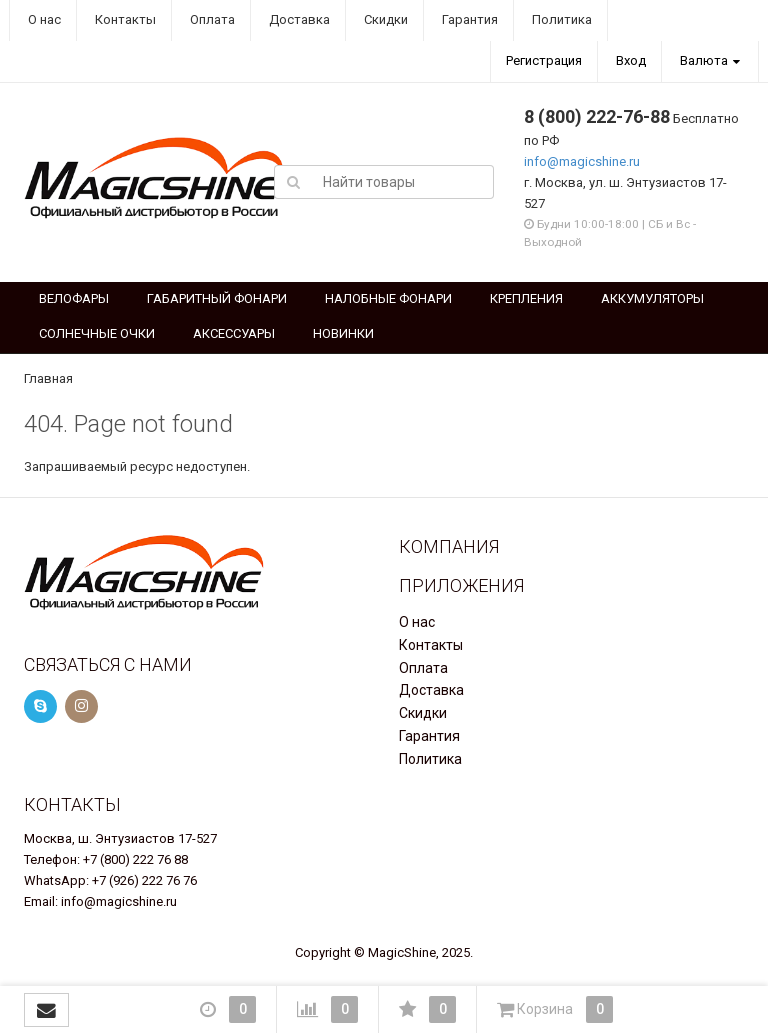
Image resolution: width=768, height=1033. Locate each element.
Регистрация (544, 60)
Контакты (124, 19)
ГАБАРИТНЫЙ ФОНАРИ (217, 298)
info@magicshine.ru (582, 161)
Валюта (704, 60)
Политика (560, 19)
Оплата (211, 19)
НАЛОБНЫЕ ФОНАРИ (388, 298)
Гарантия (468, 19)
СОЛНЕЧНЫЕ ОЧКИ (97, 333)
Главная (48, 378)
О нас (43, 19)
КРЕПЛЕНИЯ (526, 298)
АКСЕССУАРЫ (234, 333)
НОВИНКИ (343, 333)
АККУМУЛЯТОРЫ (652, 298)
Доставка (298, 19)
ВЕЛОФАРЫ (74, 298)
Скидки (384, 19)
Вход (631, 60)
